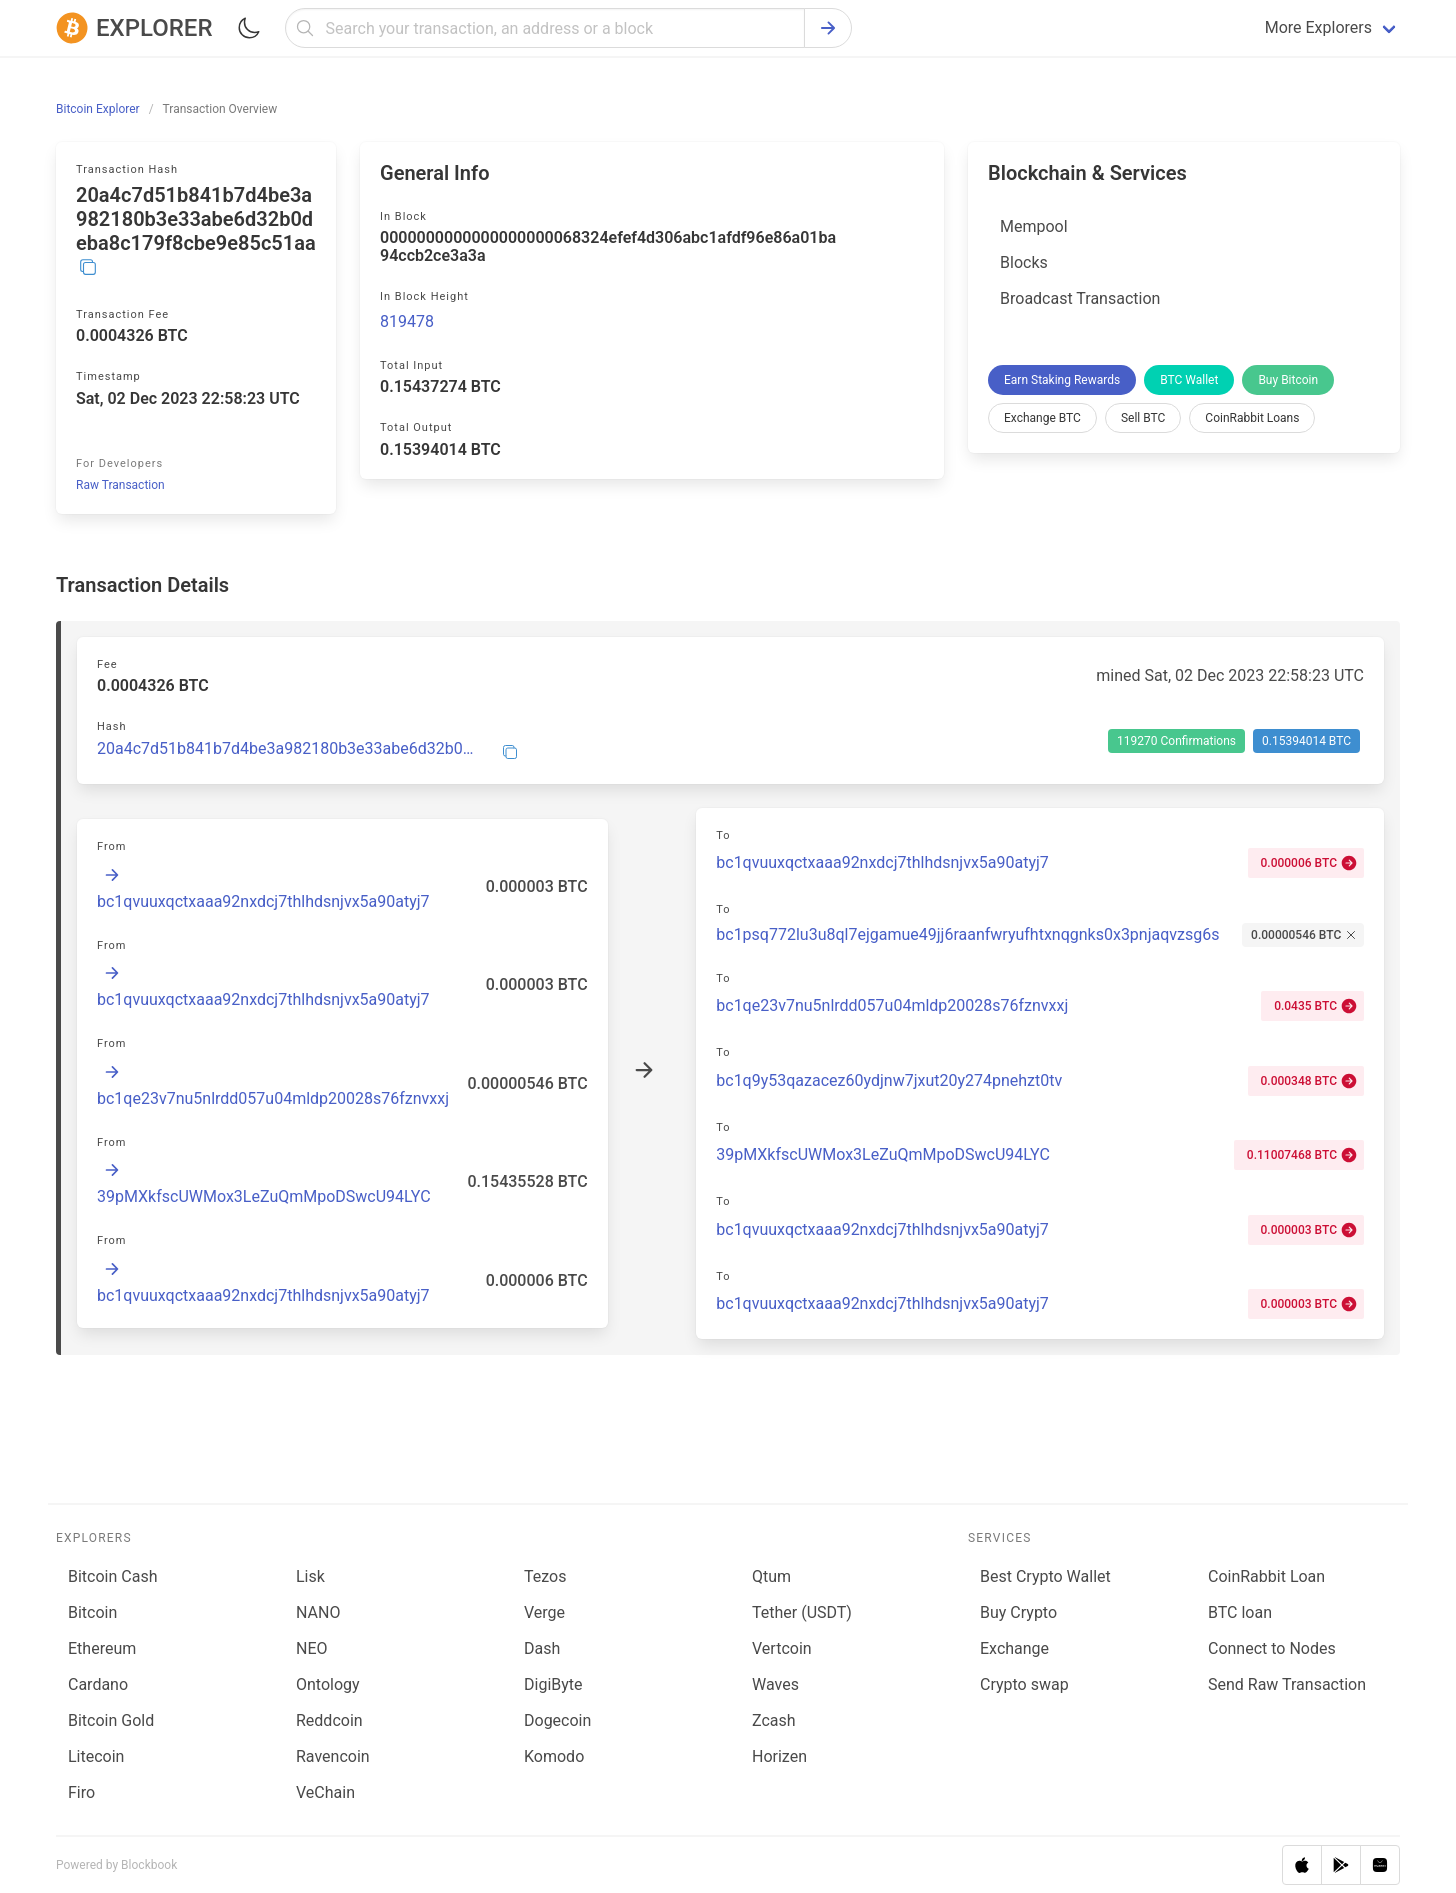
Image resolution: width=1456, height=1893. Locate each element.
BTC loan (1240, 1612)
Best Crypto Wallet (1045, 1576)
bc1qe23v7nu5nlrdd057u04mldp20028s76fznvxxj (273, 1098)
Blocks (1024, 262)
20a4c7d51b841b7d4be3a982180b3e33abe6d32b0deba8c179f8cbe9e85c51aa (287, 749)
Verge (544, 1612)
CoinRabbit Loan (1266, 1576)
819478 (407, 321)
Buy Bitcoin (1288, 380)
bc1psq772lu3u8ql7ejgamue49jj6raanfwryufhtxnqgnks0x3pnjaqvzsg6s (967, 934)
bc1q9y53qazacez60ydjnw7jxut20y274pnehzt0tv (889, 1080)
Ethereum (102, 1648)
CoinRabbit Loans (1252, 418)
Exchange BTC (1042, 418)
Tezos (545, 1576)
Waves (775, 1684)
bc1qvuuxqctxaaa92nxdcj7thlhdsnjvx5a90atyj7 (263, 901)
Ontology (328, 1684)
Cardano (98, 1684)
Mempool (1034, 226)
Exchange (1014, 1648)
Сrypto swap (1024, 1684)
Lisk (310, 1576)
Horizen (779, 1756)
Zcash (774, 1720)
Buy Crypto (1018, 1612)
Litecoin (96, 1756)
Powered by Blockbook (116, 1865)
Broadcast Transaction (1080, 298)
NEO (312, 1648)
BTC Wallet (1189, 380)
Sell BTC (1143, 418)
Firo (81, 1792)
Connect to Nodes (1272, 1648)
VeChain (325, 1792)
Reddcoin (329, 1720)
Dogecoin (557, 1720)
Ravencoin (333, 1756)
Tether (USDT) (802, 1612)
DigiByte (553, 1684)
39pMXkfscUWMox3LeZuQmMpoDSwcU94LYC (264, 1196)
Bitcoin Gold (111, 1720)
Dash (542, 1648)
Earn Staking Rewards (1062, 380)
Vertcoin (782, 1648)
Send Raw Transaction (1287, 1684)
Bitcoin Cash (112, 1576)
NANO (318, 1612)
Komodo (554, 1756)
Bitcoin (92, 1612)
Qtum (771, 1576)
